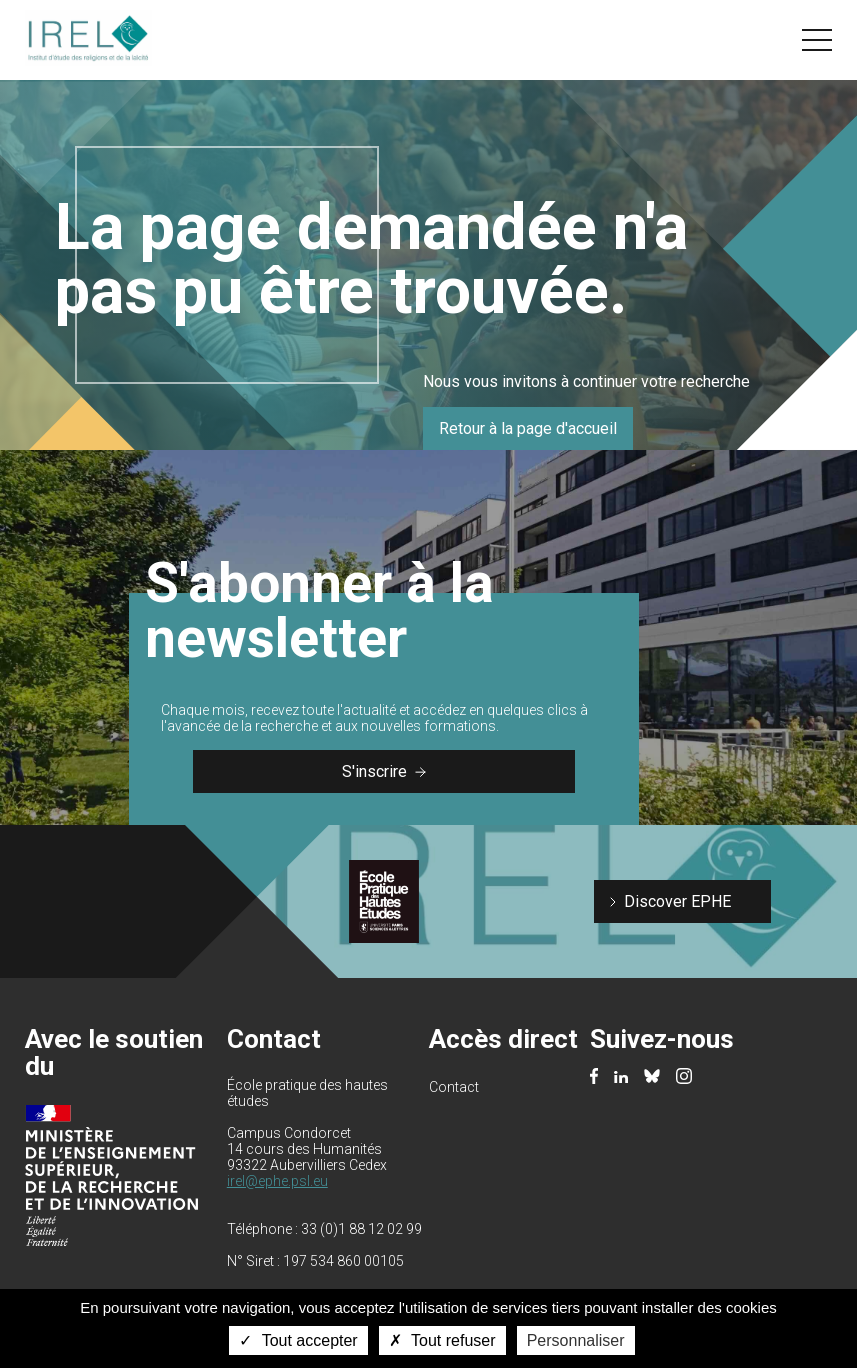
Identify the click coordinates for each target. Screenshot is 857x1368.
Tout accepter (298, 1340)
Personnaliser (576, 1340)
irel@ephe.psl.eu (277, 1181)
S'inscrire (384, 771)
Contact (454, 1087)
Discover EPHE (677, 901)
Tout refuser (442, 1340)
